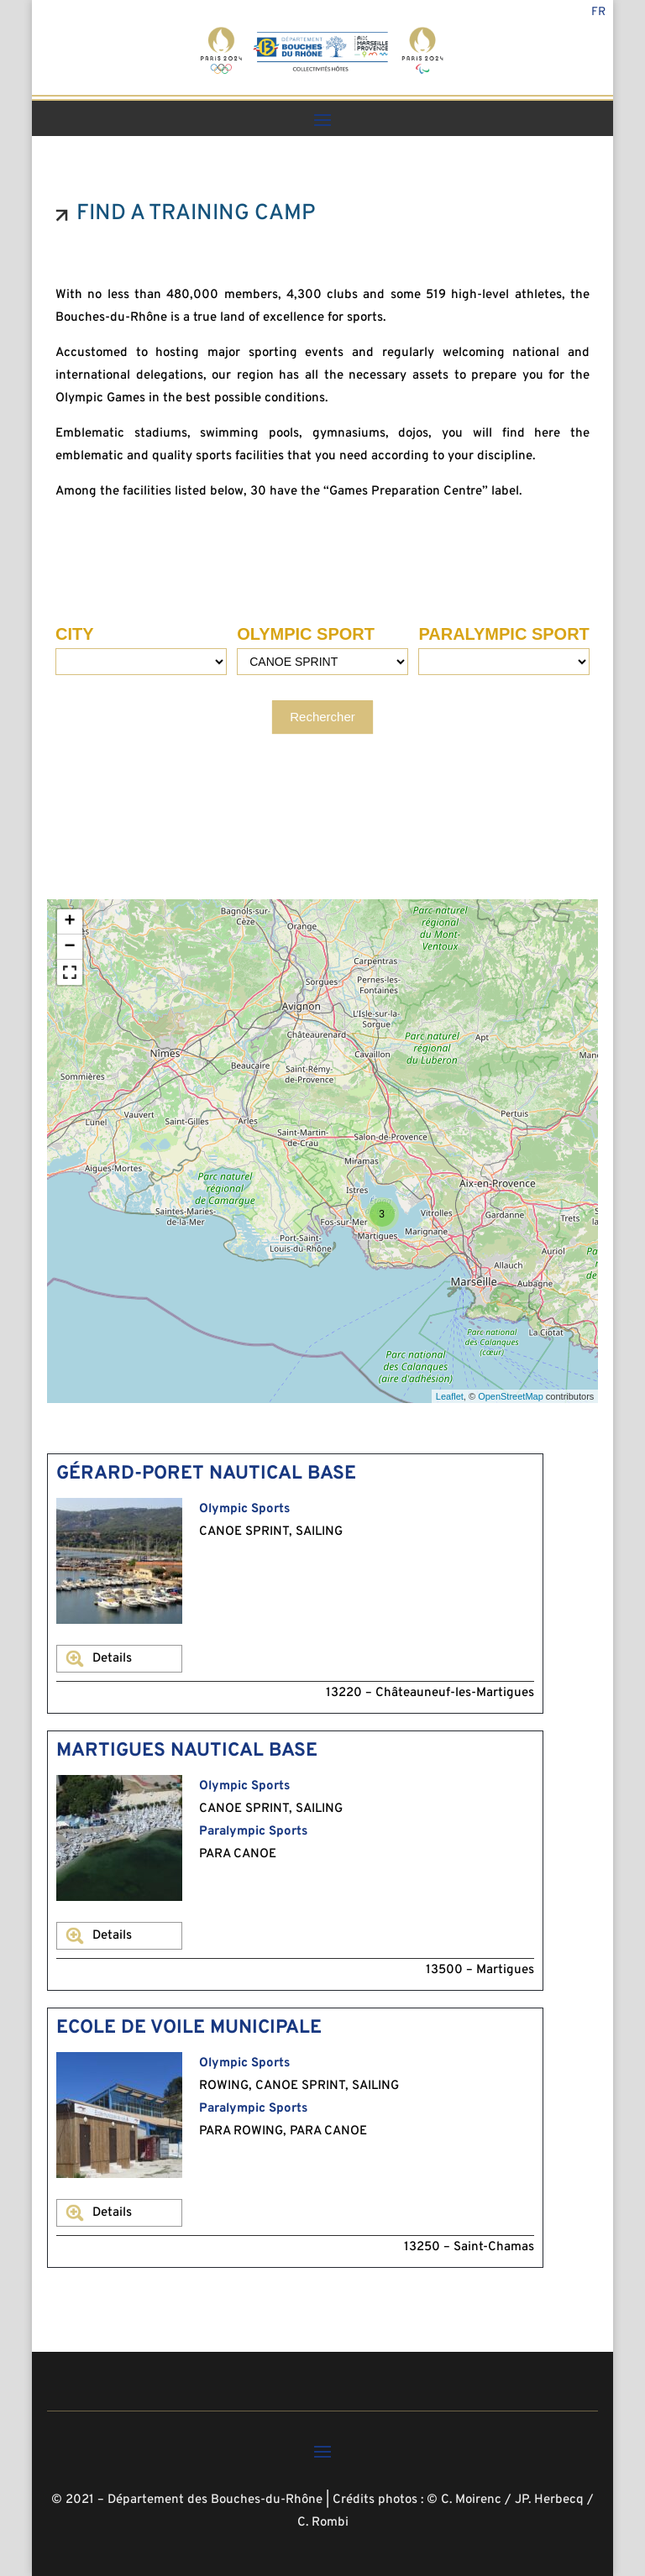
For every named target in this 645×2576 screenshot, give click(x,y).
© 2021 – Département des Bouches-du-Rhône (186, 2500)
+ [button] (70, 922)
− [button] (70, 947)
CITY (74, 634)
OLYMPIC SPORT (306, 634)
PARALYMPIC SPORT (503, 634)
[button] (69, 972)
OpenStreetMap (510, 1396)
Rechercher (322, 716)
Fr (598, 13)
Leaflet (450, 1396)
